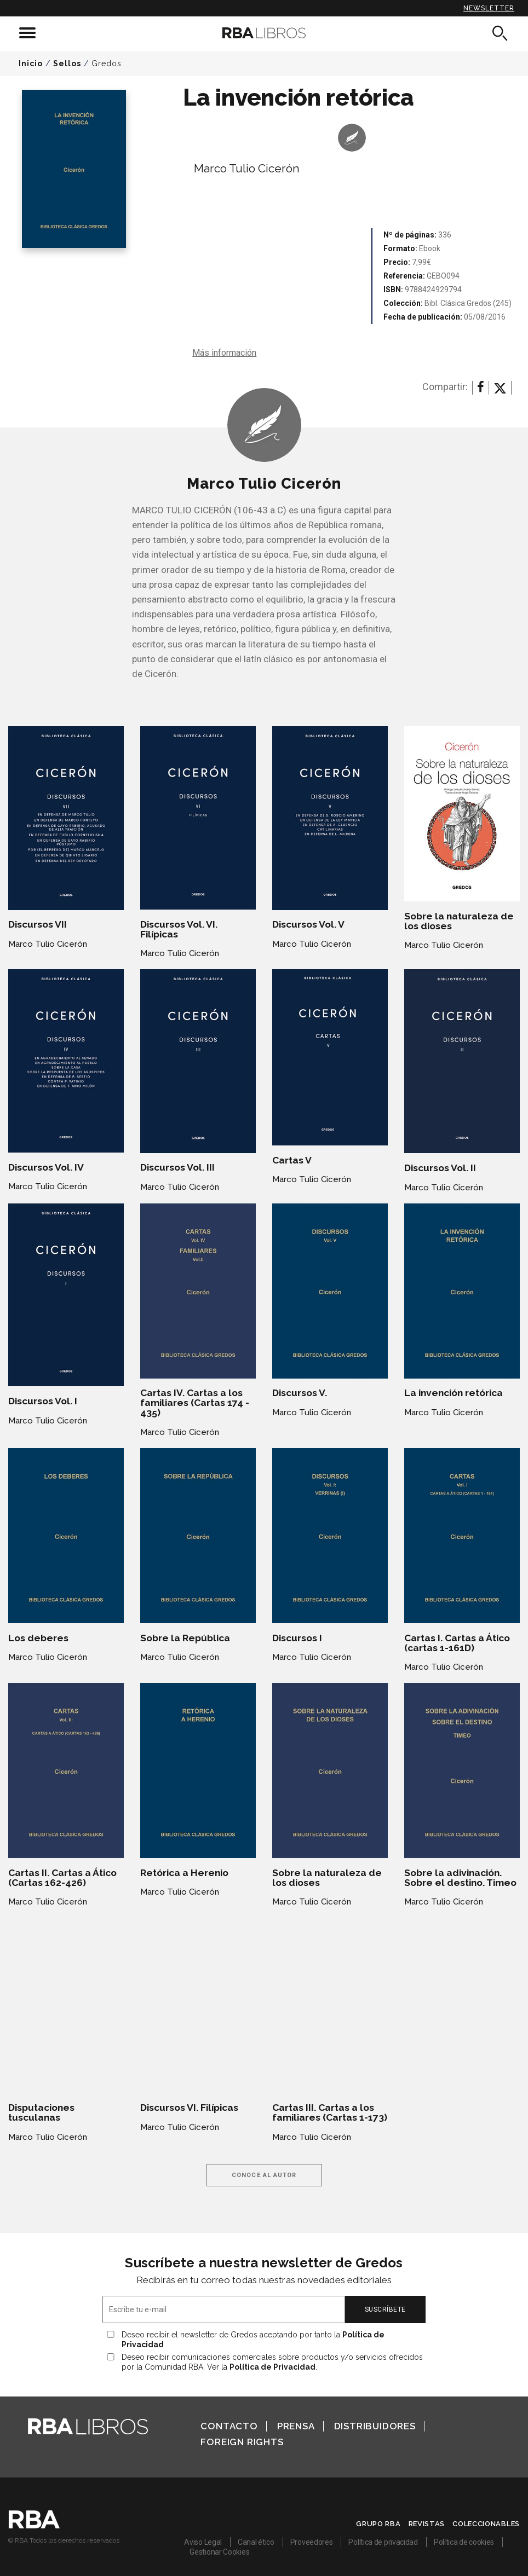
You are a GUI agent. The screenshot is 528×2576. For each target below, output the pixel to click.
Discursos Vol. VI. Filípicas (178, 929)
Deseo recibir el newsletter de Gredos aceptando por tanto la (253, 2339)
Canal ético (256, 2542)
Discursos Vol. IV (46, 1167)
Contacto (228, 2426)
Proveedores (311, 2542)
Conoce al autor (264, 2175)
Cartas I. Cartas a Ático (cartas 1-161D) (457, 1643)
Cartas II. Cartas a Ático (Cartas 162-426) (62, 1877)
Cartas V (292, 1160)
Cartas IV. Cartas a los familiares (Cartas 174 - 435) (194, 1402)
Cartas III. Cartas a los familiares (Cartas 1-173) (329, 2112)
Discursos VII (37, 924)
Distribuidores (375, 2426)
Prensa (296, 2426)
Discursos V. (299, 1392)
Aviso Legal (203, 2542)
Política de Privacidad (272, 2367)
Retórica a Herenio (184, 1872)
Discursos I (297, 1638)
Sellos (67, 63)
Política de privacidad (382, 2542)
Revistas (427, 2524)
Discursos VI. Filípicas (189, 2107)
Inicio (31, 63)
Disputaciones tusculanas (41, 2112)
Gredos (106, 63)
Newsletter (488, 8)
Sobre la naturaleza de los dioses (459, 921)
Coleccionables (486, 2524)
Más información (224, 353)
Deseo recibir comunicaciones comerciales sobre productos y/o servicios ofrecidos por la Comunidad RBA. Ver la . (272, 2362)
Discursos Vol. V (308, 924)
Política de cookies (464, 2542)
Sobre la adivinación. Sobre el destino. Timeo (460, 1877)
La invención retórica (453, 1392)
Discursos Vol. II (440, 1167)
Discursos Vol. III (177, 1167)
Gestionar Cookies (219, 2552)
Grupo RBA (378, 2524)
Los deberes (38, 1638)
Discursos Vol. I (42, 1401)
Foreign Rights (241, 2441)
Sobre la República (185, 1638)
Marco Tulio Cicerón (247, 168)
